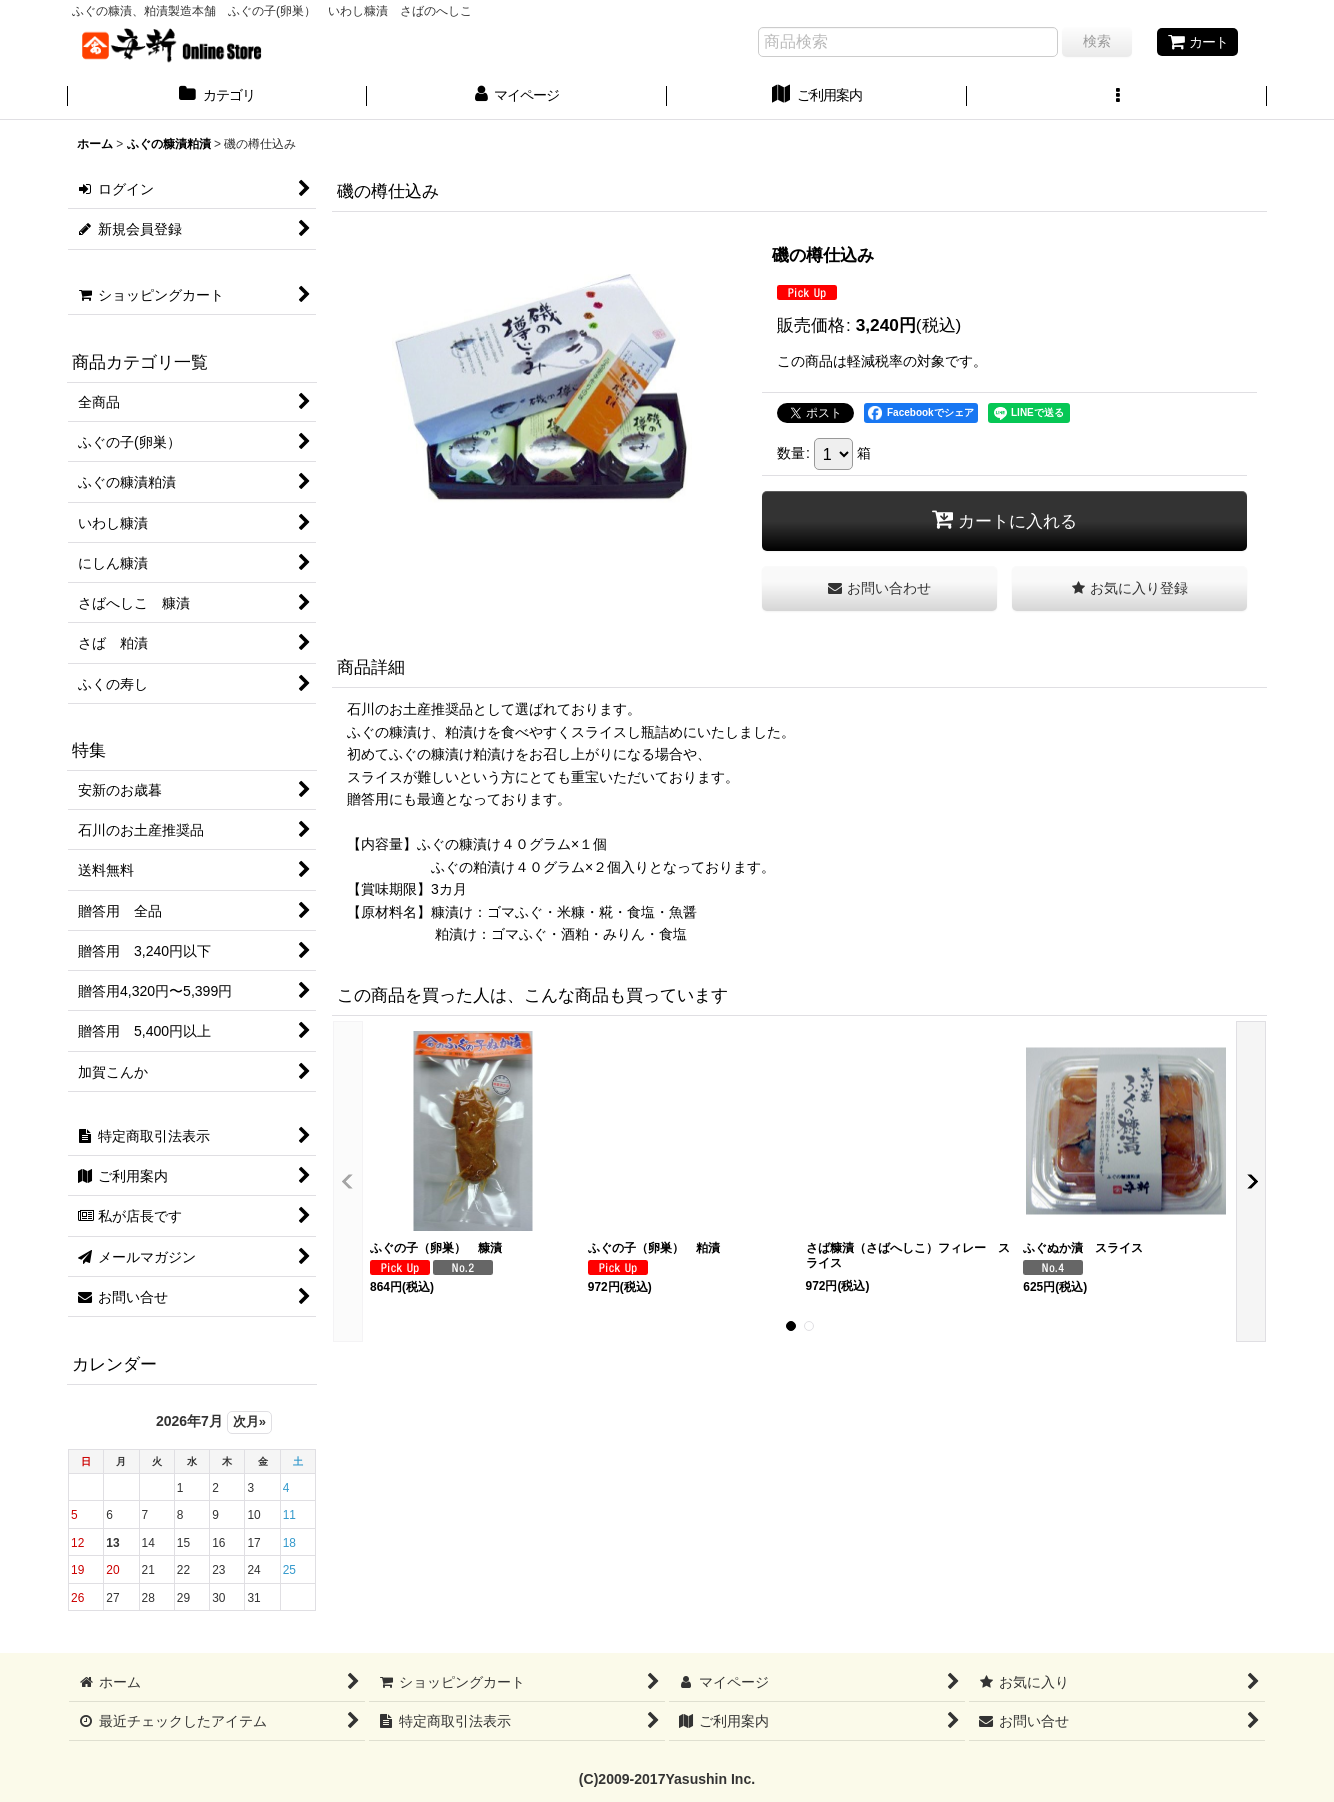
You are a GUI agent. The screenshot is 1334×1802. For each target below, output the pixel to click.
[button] (1117, 97)
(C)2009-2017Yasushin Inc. (667, 1779)
